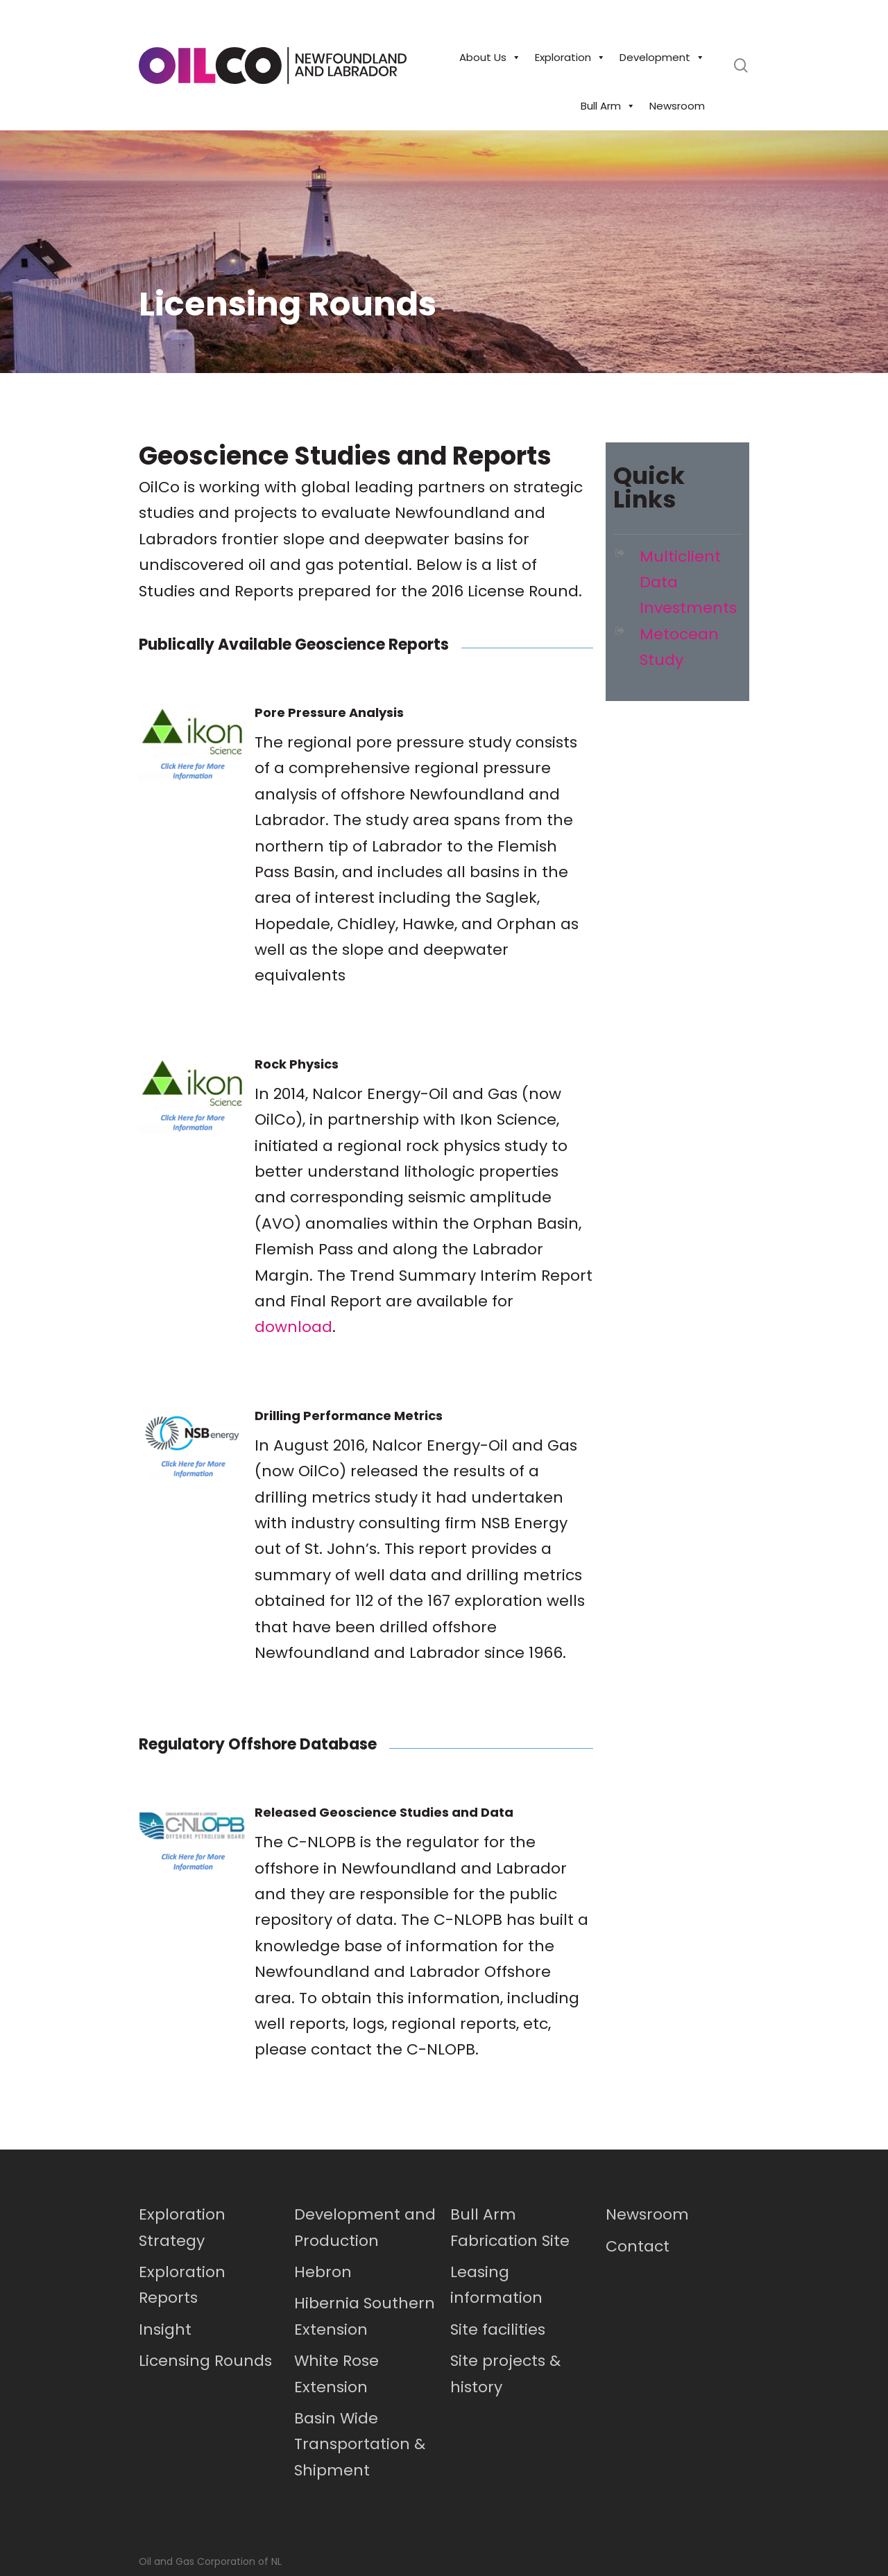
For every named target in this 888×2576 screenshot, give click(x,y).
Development (662, 57)
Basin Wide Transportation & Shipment (359, 2444)
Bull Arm (608, 106)
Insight (165, 2329)
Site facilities (497, 2329)
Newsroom (677, 105)
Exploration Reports (182, 2284)
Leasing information (496, 2284)
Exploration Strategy (182, 2227)
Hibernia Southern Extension (364, 2316)
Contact (637, 2246)
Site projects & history (505, 2373)
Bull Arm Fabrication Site (510, 2227)
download (293, 1327)
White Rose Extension (336, 2373)
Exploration (570, 57)
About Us (490, 57)
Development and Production (365, 2227)
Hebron (323, 2272)
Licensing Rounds (205, 2360)
